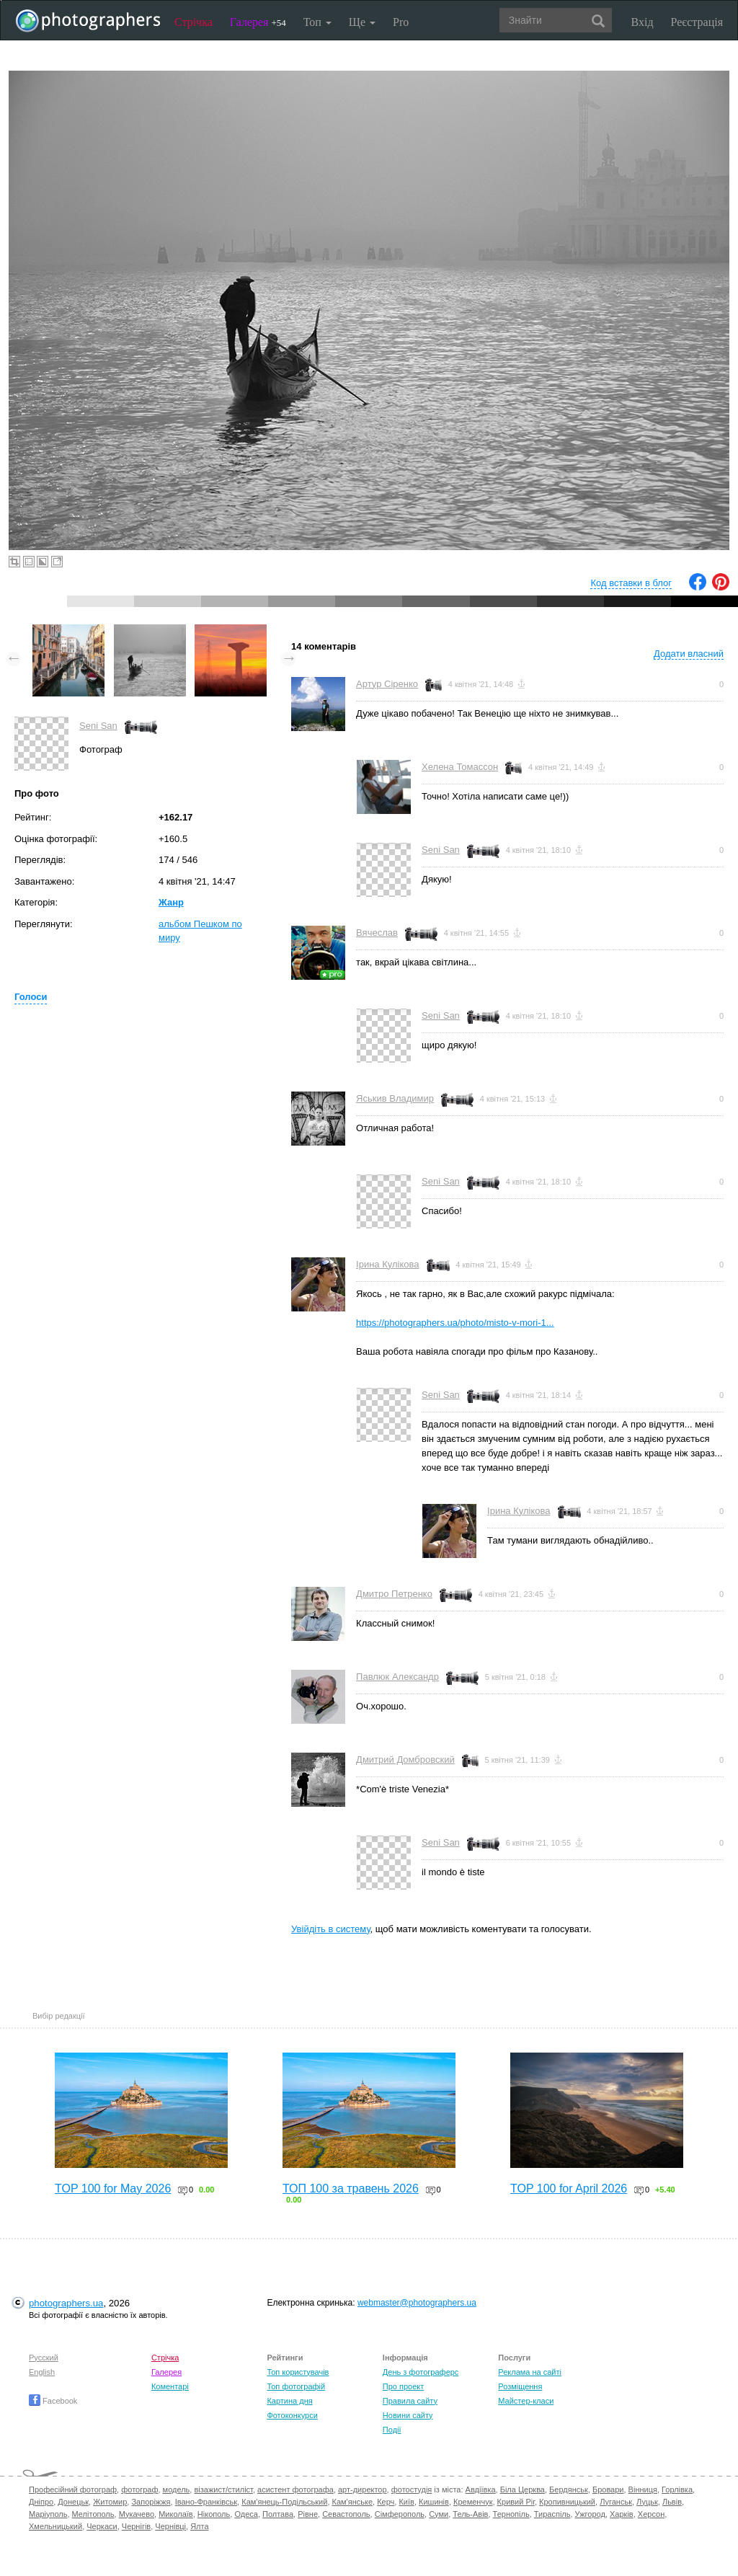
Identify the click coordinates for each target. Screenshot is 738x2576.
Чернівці (170, 2526)
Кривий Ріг (516, 2501)
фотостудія (411, 2489)
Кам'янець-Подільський (284, 2501)
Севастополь (346, 2514)
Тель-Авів (470, 2514)
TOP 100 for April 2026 (568, 2188)
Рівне (308, 2514)
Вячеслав (377, 932)
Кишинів (434, 2501)
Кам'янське (352, 2501)
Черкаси (101, 2526)
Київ (406, 2501)
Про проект (403, 2386)
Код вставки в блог (631, 582)
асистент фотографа (295, 2489)
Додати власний (689, 653)
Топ (317, 22)
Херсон (651, 2514)
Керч (385, 2501)
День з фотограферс (421, 2372)
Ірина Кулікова (387, 1264)
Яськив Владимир (395, 1098)
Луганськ (616, 2501)
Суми (438, 2514)
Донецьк (73, 2501)
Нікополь (213, 2514)
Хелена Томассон (460, 766)
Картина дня (289, 2400)
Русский (43, 2357)
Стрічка (193, 22)
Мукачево (136, 2514)
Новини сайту (408, 2415)
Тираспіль (552, 2514)
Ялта (199, 2526)
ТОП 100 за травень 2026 (351, 2188)
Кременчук (472, 2501)
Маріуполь (48, 2514)
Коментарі (170, 2386)
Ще (362, 22)
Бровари (608, 2489)
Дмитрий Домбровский (405, 1759)
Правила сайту (410, 2400)
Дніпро (41, 2501)
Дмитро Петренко (394, 1593)
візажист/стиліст (223, 2489)
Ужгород (590, 2514)
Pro (401, 22)
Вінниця (642, 2489)
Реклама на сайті (529, 2372)
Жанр (171, 902)
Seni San (98, 725)
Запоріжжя (150, 2501)
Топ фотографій (296, 2386)
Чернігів (136, 2526)
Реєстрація (697, 22)
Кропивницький (567, 2501)
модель (176, 2489)
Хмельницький (55, 2526)
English (42, 2372)
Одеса (245, 2514)
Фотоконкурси (292, 2415)
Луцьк (647, 2501)
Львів (672, 2501)
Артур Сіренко (387, 683)
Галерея (258, 22)
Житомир (110, 2501)
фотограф (139, 2489)
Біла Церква (522, 2489)
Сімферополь (399, 2514)
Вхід (642, 22)
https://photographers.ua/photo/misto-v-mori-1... (455, 1322)
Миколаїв (176, 2514)
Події (392, 2429)
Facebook (53, 2400)
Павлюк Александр (397, 1676)
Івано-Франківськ (206, 2501)
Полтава (277, 2514)
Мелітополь (93, 2514)
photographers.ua (66, 2303)
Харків (621, 2514)
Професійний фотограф (73, 2489)
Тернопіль (511, 2514)
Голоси (30, 996)
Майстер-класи (526, 2400)
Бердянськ (568, 2489)
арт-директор (362, 2489)
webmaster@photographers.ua (416, 2303)
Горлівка (677, 2489)
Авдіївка (481, 2489)
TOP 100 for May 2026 (113, 2188)
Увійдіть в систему (330, 1929)
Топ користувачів (298, 2372)
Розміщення (520, 2386)
